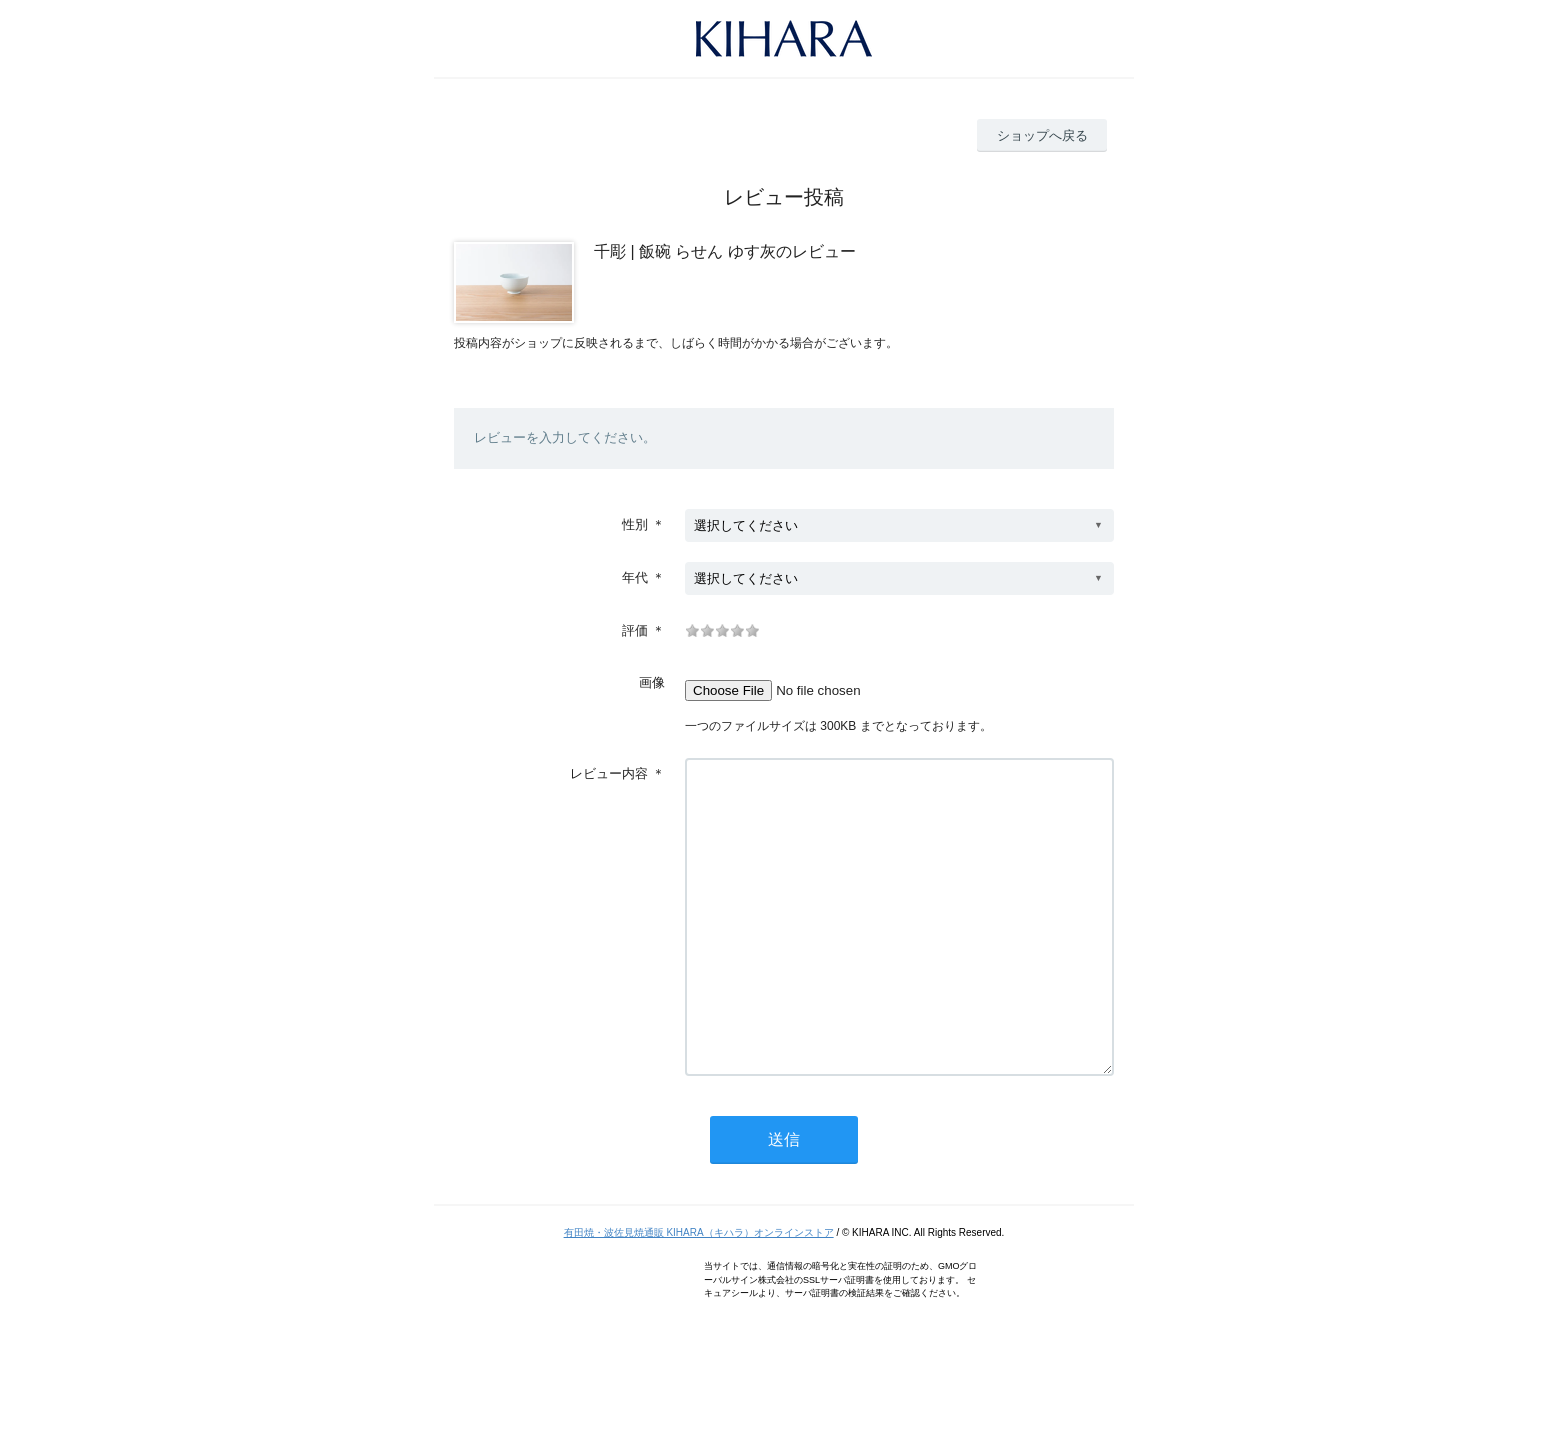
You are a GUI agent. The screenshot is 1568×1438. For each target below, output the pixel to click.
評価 (635, 630)
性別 (635, 524)
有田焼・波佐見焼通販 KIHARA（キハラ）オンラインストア (699, 1292)
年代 (635, 577)
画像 (652, 682)
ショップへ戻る (1042, 135)
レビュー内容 (609, 773)
